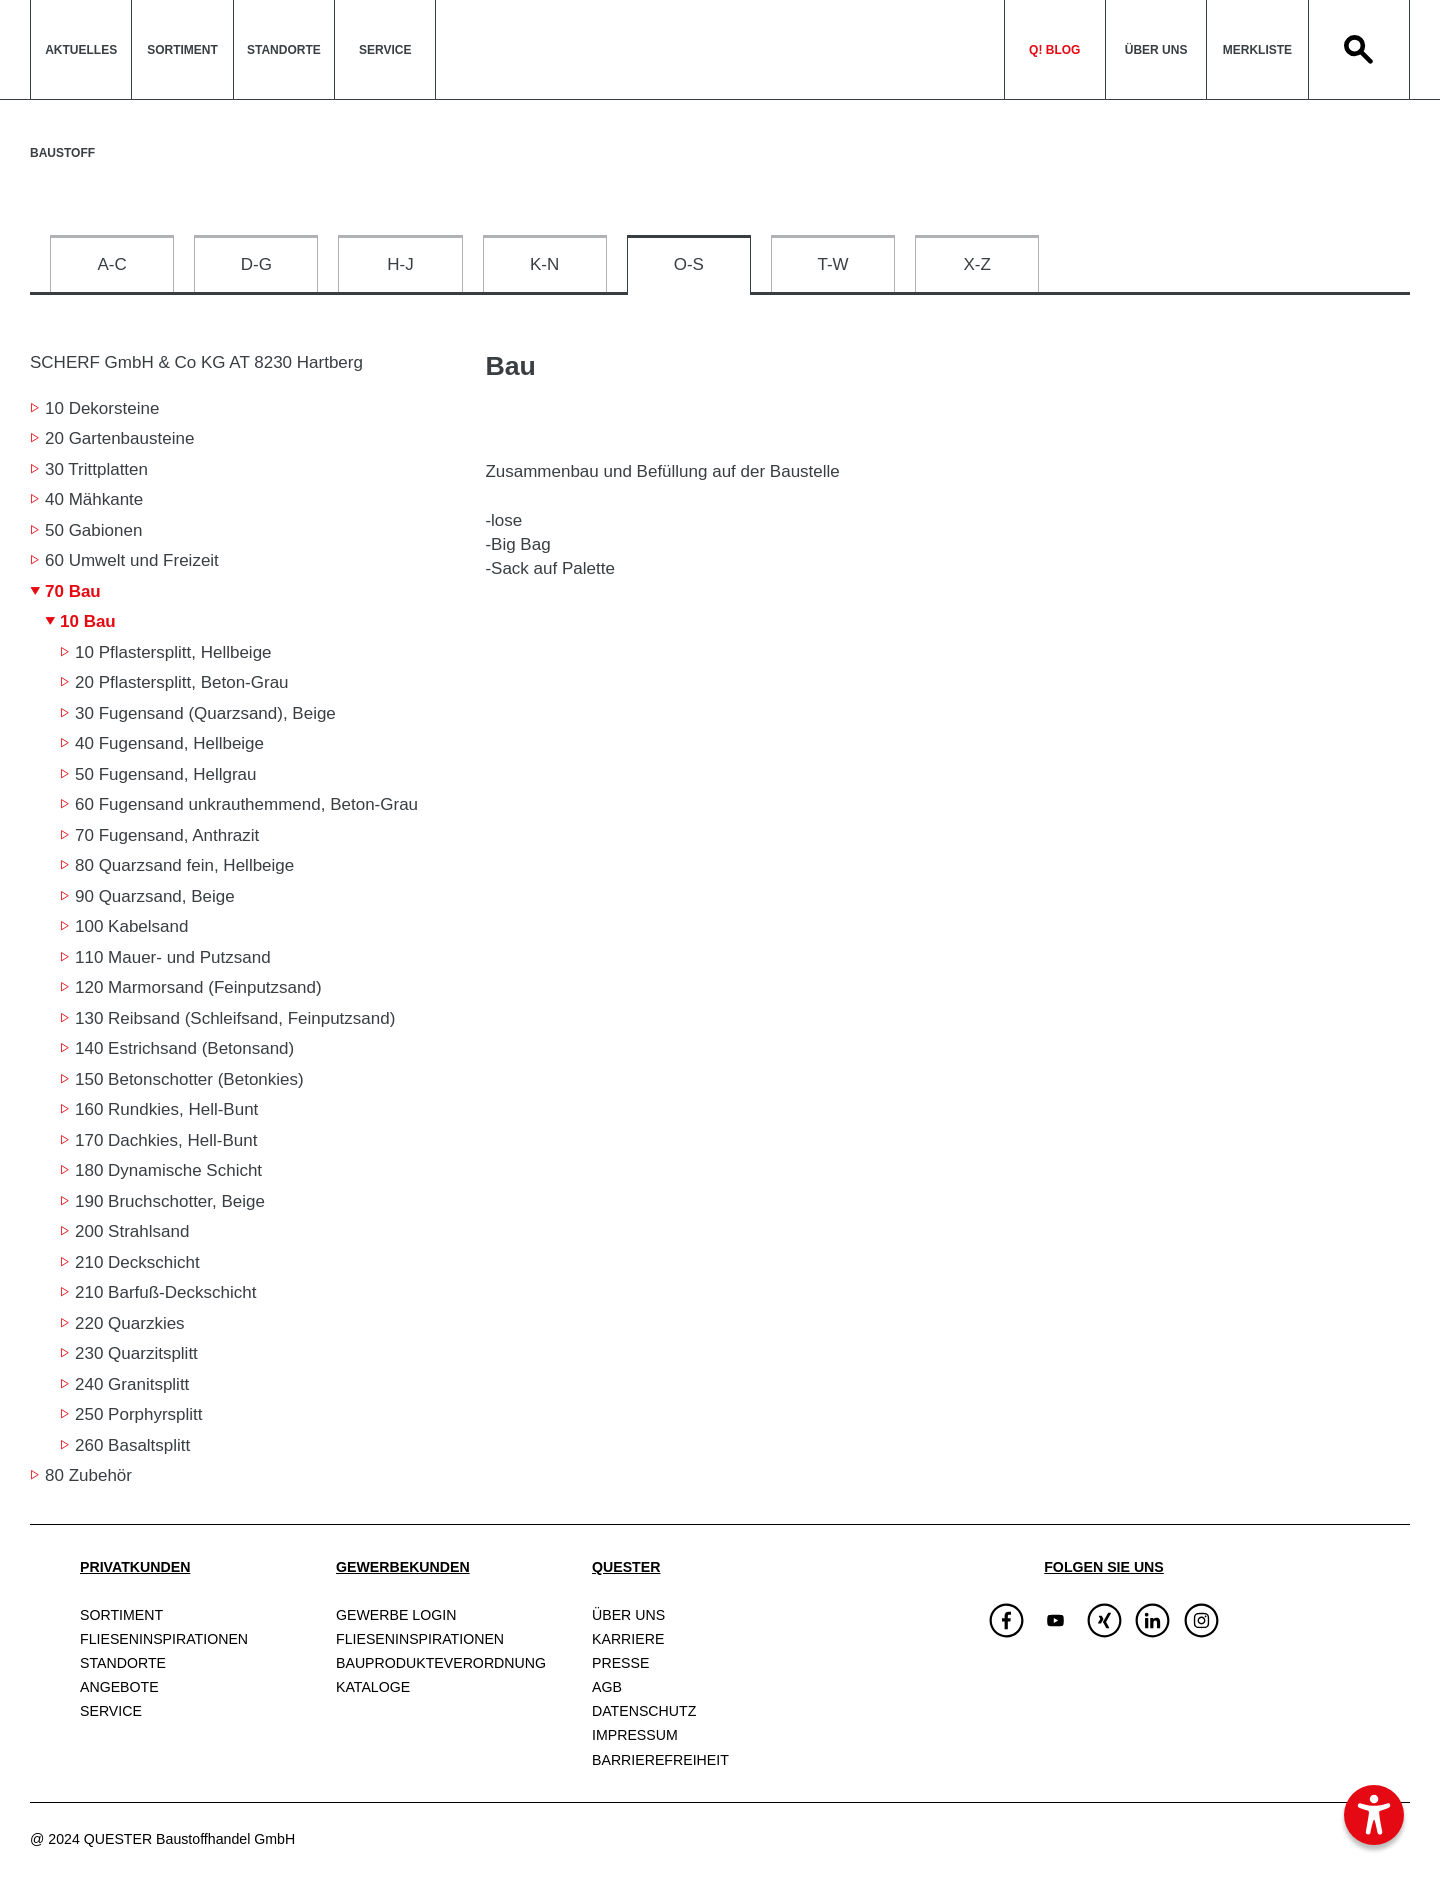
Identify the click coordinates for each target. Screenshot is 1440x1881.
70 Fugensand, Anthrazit (167, 835)
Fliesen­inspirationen (164, 1639)
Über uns (1156, 50)
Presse (620, 1663)
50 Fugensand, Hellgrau (165, 774)
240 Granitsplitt (132, 1384)
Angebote (119, 1687)
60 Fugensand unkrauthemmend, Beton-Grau (246, 804)
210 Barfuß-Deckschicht (165, 1292)
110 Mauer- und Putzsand (173, 957)
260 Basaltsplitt (132, 1445)
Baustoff (62, 153)
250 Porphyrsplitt (139, 1414)
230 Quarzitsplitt (136, 1353)
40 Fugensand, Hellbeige (169, 743)
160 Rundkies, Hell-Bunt (166, 1109)
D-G (256, 264)
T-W (832, 264)
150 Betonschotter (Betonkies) (189, 1079)
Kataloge (373, 1687)
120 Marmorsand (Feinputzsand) (198, 987)
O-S (689, 264)
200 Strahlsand (132, 1231)
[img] (1055, 1620)
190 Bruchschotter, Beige (170, 1201)
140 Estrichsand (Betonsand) (184, 1048)
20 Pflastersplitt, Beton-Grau (182, 682)
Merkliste (1257, 50)
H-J (400, 264)
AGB (607, 1687)
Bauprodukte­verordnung (441, 1663)
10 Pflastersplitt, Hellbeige (173, 652)
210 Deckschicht (137, 1262)
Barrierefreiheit (660, 1760)
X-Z (977, 264)
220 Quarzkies (130, 1323)
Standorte (284, 50)
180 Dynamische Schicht (168, 1170)
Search (1359, 49)
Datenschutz (644, 1711)
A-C (111, 264)
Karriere (628, 1639)
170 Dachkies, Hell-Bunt (166, 1140)
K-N (544, 264)
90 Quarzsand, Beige (155, 896)
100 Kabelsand (131, 926)
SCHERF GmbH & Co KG (196, 362)
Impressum (635, 1735)
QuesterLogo (719, 49)
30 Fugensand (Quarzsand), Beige (205, 713)
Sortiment (182, 50)
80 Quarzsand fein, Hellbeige (184, 865)
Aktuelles (81, 50)
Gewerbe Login (396, 1615)
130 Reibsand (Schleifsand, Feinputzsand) (235, 1018)
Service (385, 50)
